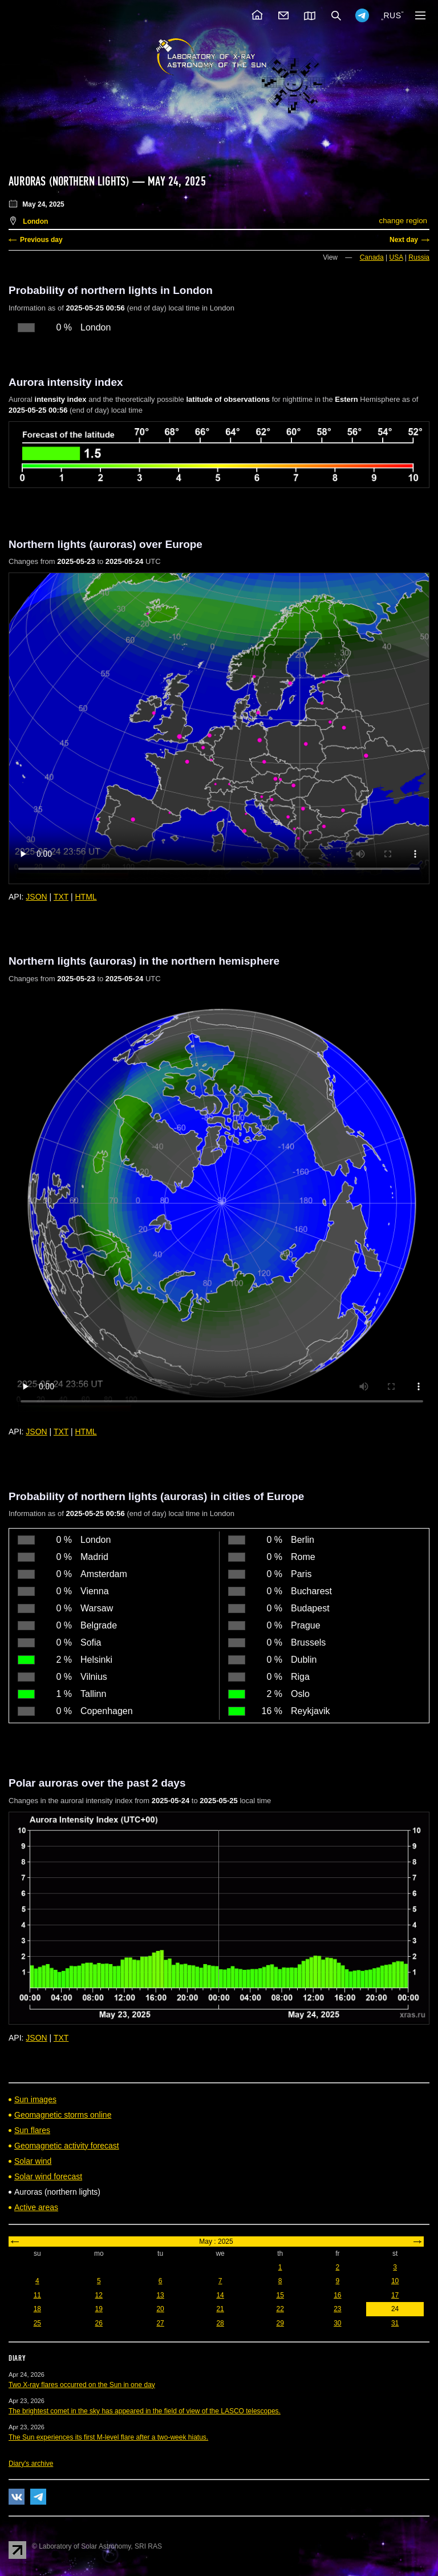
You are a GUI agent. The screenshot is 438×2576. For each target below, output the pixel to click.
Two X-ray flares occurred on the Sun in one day (82, 2385)
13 (160, 2295)
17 (395, 2295)
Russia (418, 257)
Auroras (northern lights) (69, 181)
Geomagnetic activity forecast (66, 2145)
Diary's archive (31, 2464)
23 (337, 2309)
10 (395, 2281)
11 (37, 2295)
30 (337, 2323)
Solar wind (32, 2161)
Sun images (35, 2099)
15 (279, 2295)
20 (160, 2309)
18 (37, 2309)
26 (99, 2323)
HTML (86, 896)
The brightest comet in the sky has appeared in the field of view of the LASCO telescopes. (145, 2411)
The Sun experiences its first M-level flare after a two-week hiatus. (108, 2437)
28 (220, 2323)
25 (37, 2323)
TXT (61, 896)
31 (395, 2323)
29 (279, 2323)
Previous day (41, 240)
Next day (404, 240)
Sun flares (32, 2130)
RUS (392, 15)
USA (396, 257)
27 (160, 2323)
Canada (372, 257)
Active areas (36, 2207)
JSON (36, 896)
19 (99, 2309)
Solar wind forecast (48, 2176)
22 (279, 2309)
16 (337, 2295)
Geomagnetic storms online (62, 2114)
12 (99, 2295)
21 (220, 2309)
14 (220, 2295)
